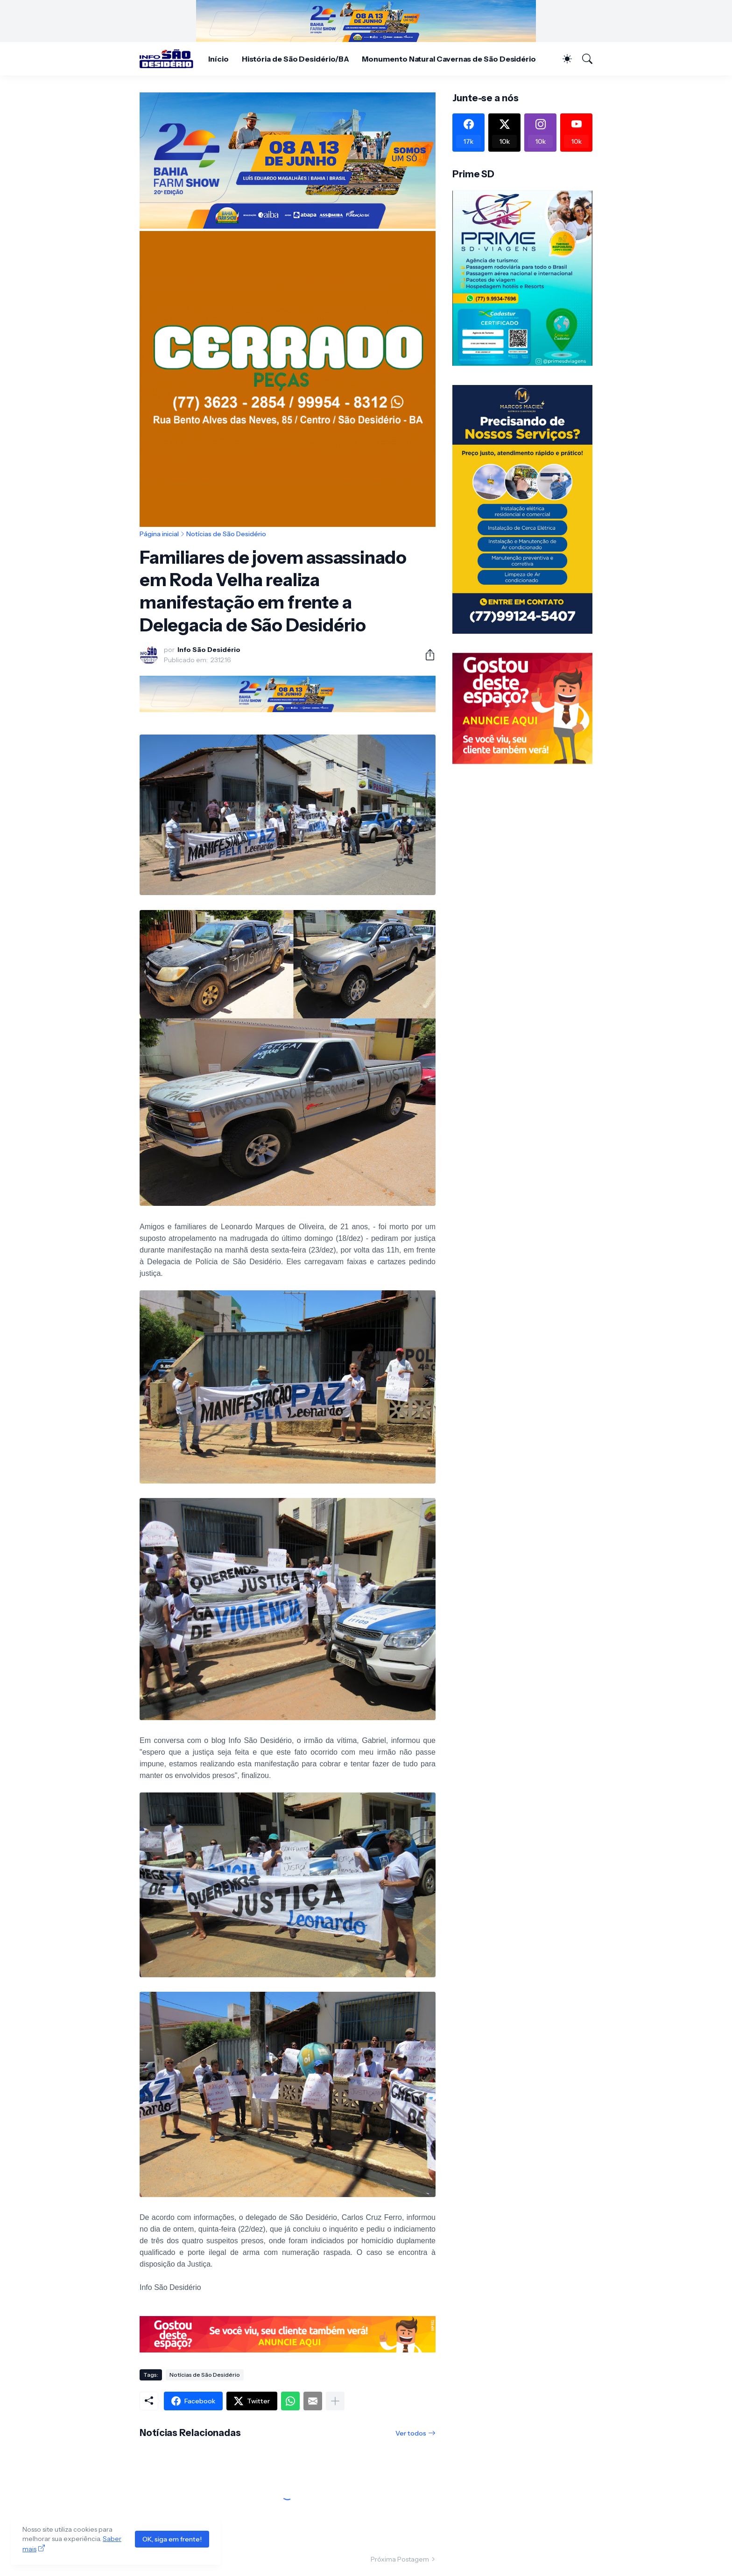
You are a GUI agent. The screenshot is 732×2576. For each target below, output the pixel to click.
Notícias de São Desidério (226, 534)
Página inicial (159, 534)
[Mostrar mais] (335, 2401)
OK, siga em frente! (172, 2539)
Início (218, 58)
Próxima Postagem (400, 2559)
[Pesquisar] (583, 58)
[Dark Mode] (562, 58)
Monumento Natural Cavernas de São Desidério (449, 58)
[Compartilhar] (426, 654)
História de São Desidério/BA (295, 58)
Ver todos (410, 2433)
